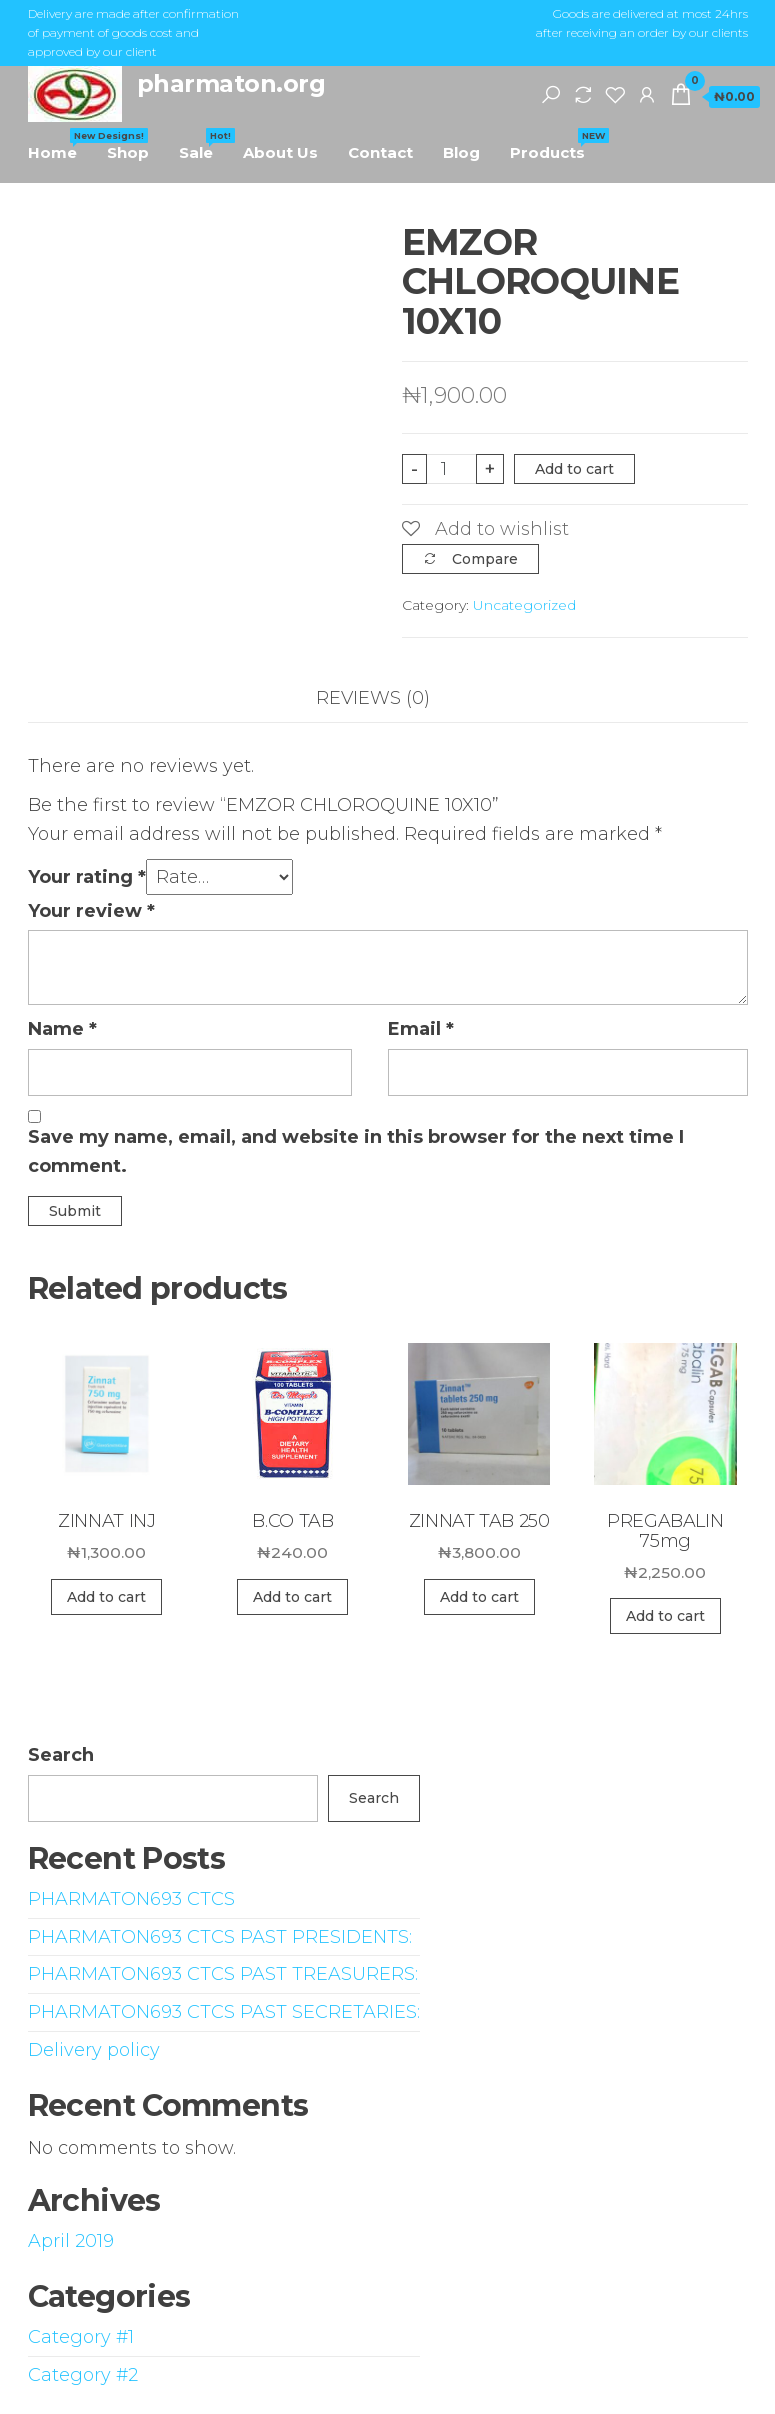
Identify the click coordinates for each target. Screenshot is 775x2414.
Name (62, 1029)
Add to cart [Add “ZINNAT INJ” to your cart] (106, 1597)
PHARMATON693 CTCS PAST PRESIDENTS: (220, 1937)
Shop (128, 152)
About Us (280, 152)
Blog (461, 152)
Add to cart (574, 469)
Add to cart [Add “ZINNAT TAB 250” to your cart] (479, 1597)
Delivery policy (94, 2050)
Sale (203, 145)
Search (61, 1755)
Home (60, 145)
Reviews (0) (373, 698)
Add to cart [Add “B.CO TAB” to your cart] (292, 1597)
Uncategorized (524, 605)
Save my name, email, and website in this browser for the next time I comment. (356, 1151)
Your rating (87, 877)
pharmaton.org (231, 83)
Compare (485, 559)
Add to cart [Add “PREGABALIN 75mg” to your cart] (665, 1616)
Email (421, 1029)
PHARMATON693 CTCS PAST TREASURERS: (223, 1974)
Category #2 (83, 2375)
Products (555, 145)
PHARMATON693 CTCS (131, 1899)
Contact (380, 152)
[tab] (388, 698)
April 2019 (71, 2241)
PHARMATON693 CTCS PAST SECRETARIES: (224, 2012)
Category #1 (81, 2337)
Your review (91, 911)
